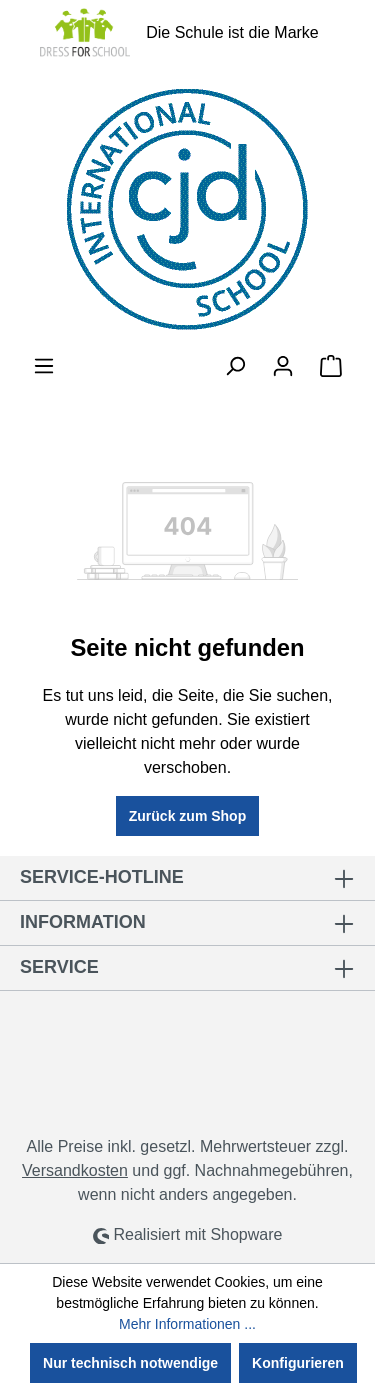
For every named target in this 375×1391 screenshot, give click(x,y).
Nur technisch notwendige (130, 1363)
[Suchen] (235, 366)
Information (83, 922)
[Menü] (44, 366)
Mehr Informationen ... (187, 1324)
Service (59, 967)
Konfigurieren (298, 1363)
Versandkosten (75, 1170)
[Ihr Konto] (283, 366)
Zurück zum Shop (187, 816)
